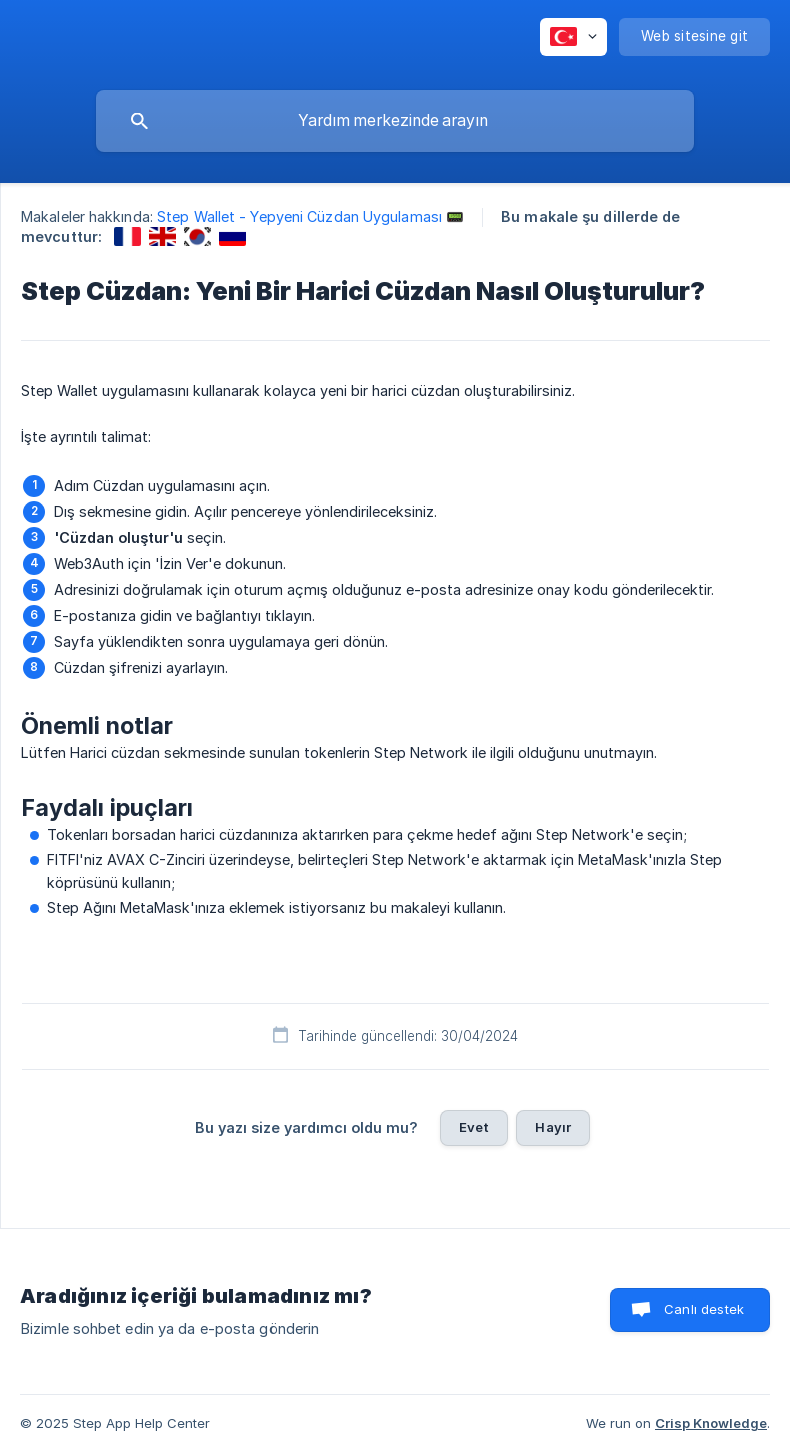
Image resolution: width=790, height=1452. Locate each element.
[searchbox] (395, 121)
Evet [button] (474, 1127)
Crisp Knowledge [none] (711, 1423)
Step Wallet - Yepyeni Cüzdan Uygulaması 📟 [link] (310, 216)
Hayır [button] (553, 1127)
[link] (127, 236)
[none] (573, 37)
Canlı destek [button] (704, 1309)
